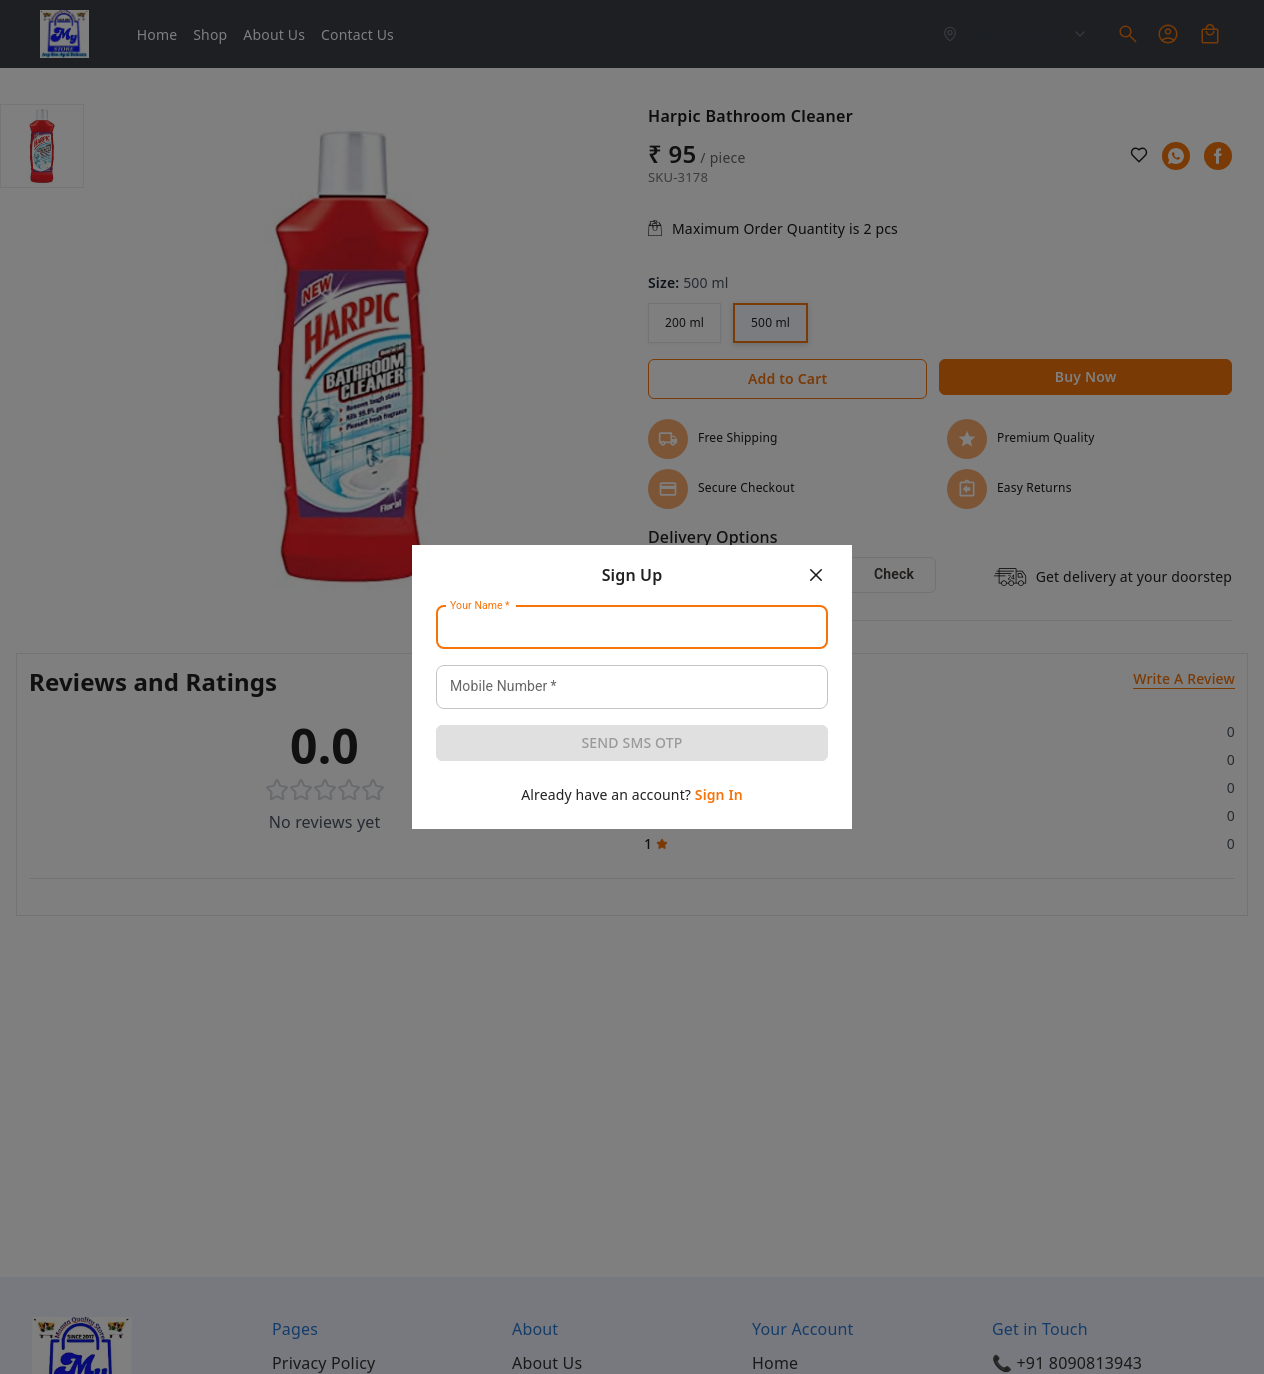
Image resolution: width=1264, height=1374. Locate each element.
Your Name (480, 606)
